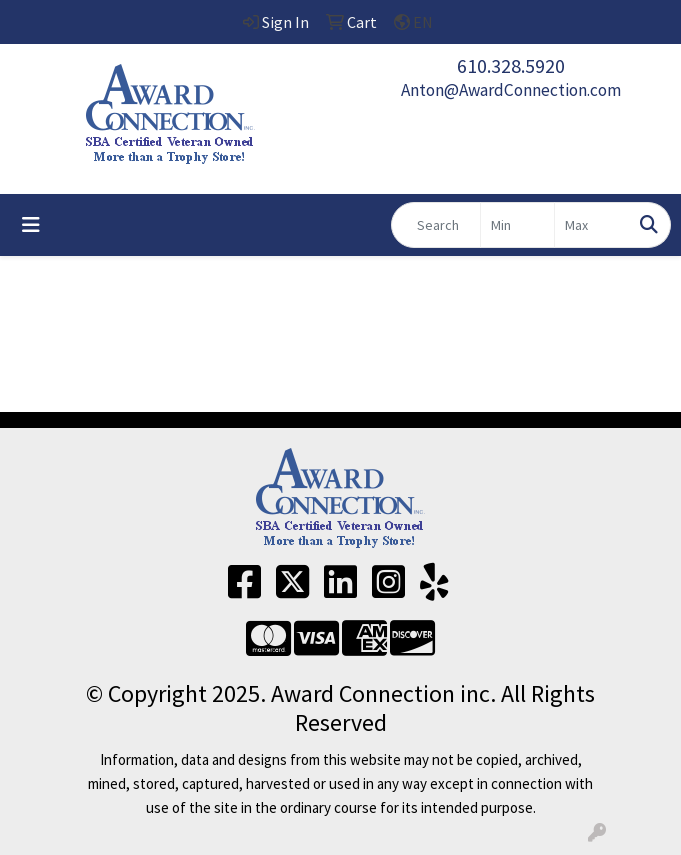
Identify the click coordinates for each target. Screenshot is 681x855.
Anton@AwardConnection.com (511, 90)
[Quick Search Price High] (591, 225)
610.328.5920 (511, 65)
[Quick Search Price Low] (517, 225)
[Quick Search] (436, 225)
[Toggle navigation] (31, 225)
